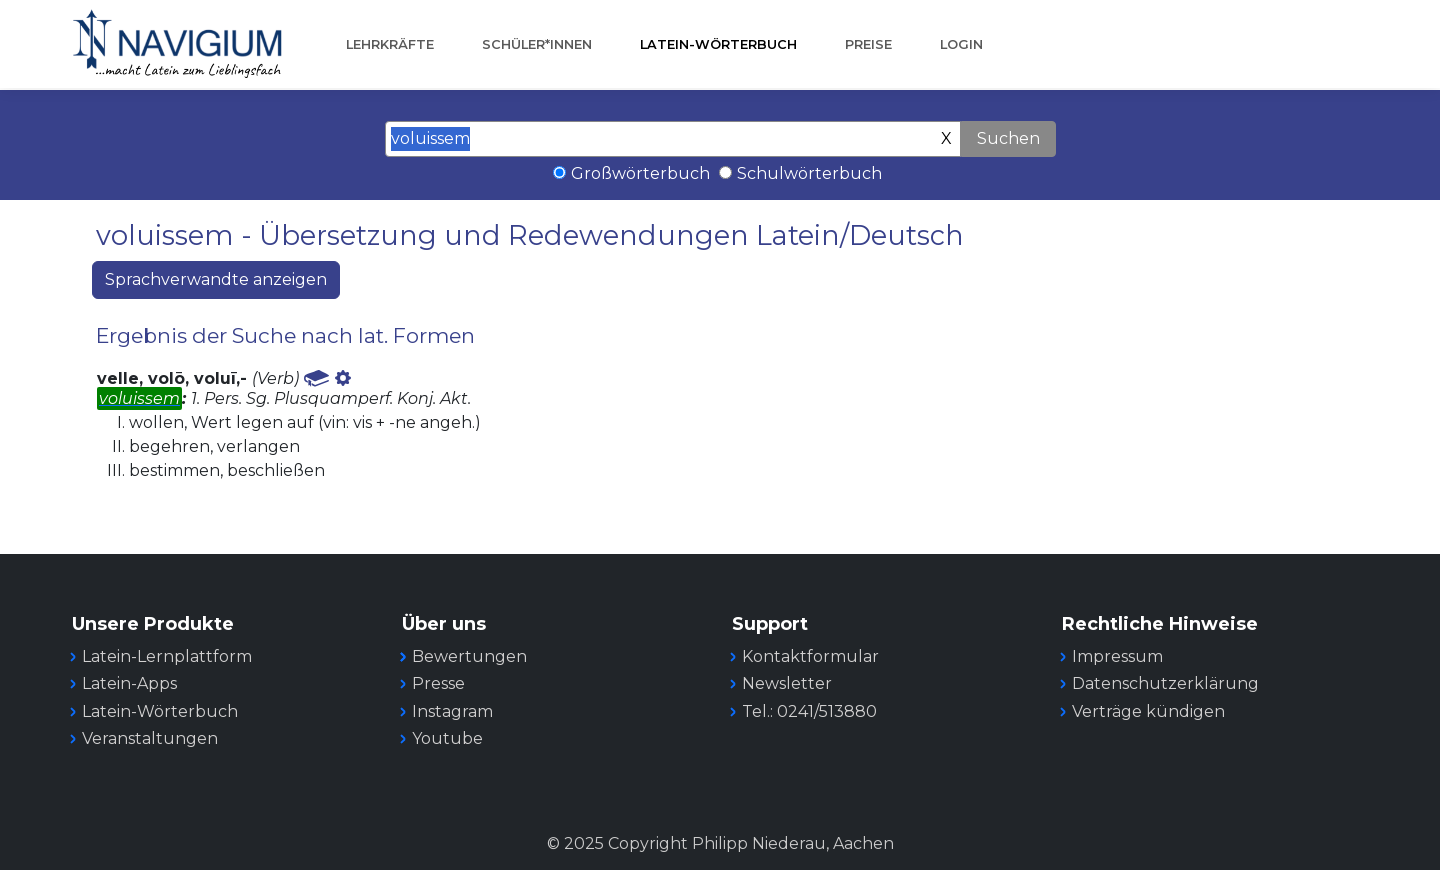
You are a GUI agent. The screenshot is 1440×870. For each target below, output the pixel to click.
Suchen (1008, 138)
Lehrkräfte (390, 44)
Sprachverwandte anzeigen (216, 279)
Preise (868, 44)
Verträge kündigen (1148, 711)
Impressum (1117, 656)
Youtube (447, 738)
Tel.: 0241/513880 (809, 711)
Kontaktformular (810, 656)
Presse (438, 683)
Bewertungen (469, 656)
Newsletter (787, 683)
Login (961, 44)
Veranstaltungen (150, 738)
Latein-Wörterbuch (718, 44)
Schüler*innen (537, 44)
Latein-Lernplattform (167, 656)
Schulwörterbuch (809, 173)
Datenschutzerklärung (1165, 683)
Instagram (452, 711)
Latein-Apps (129, 683)
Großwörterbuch (640, 173)
